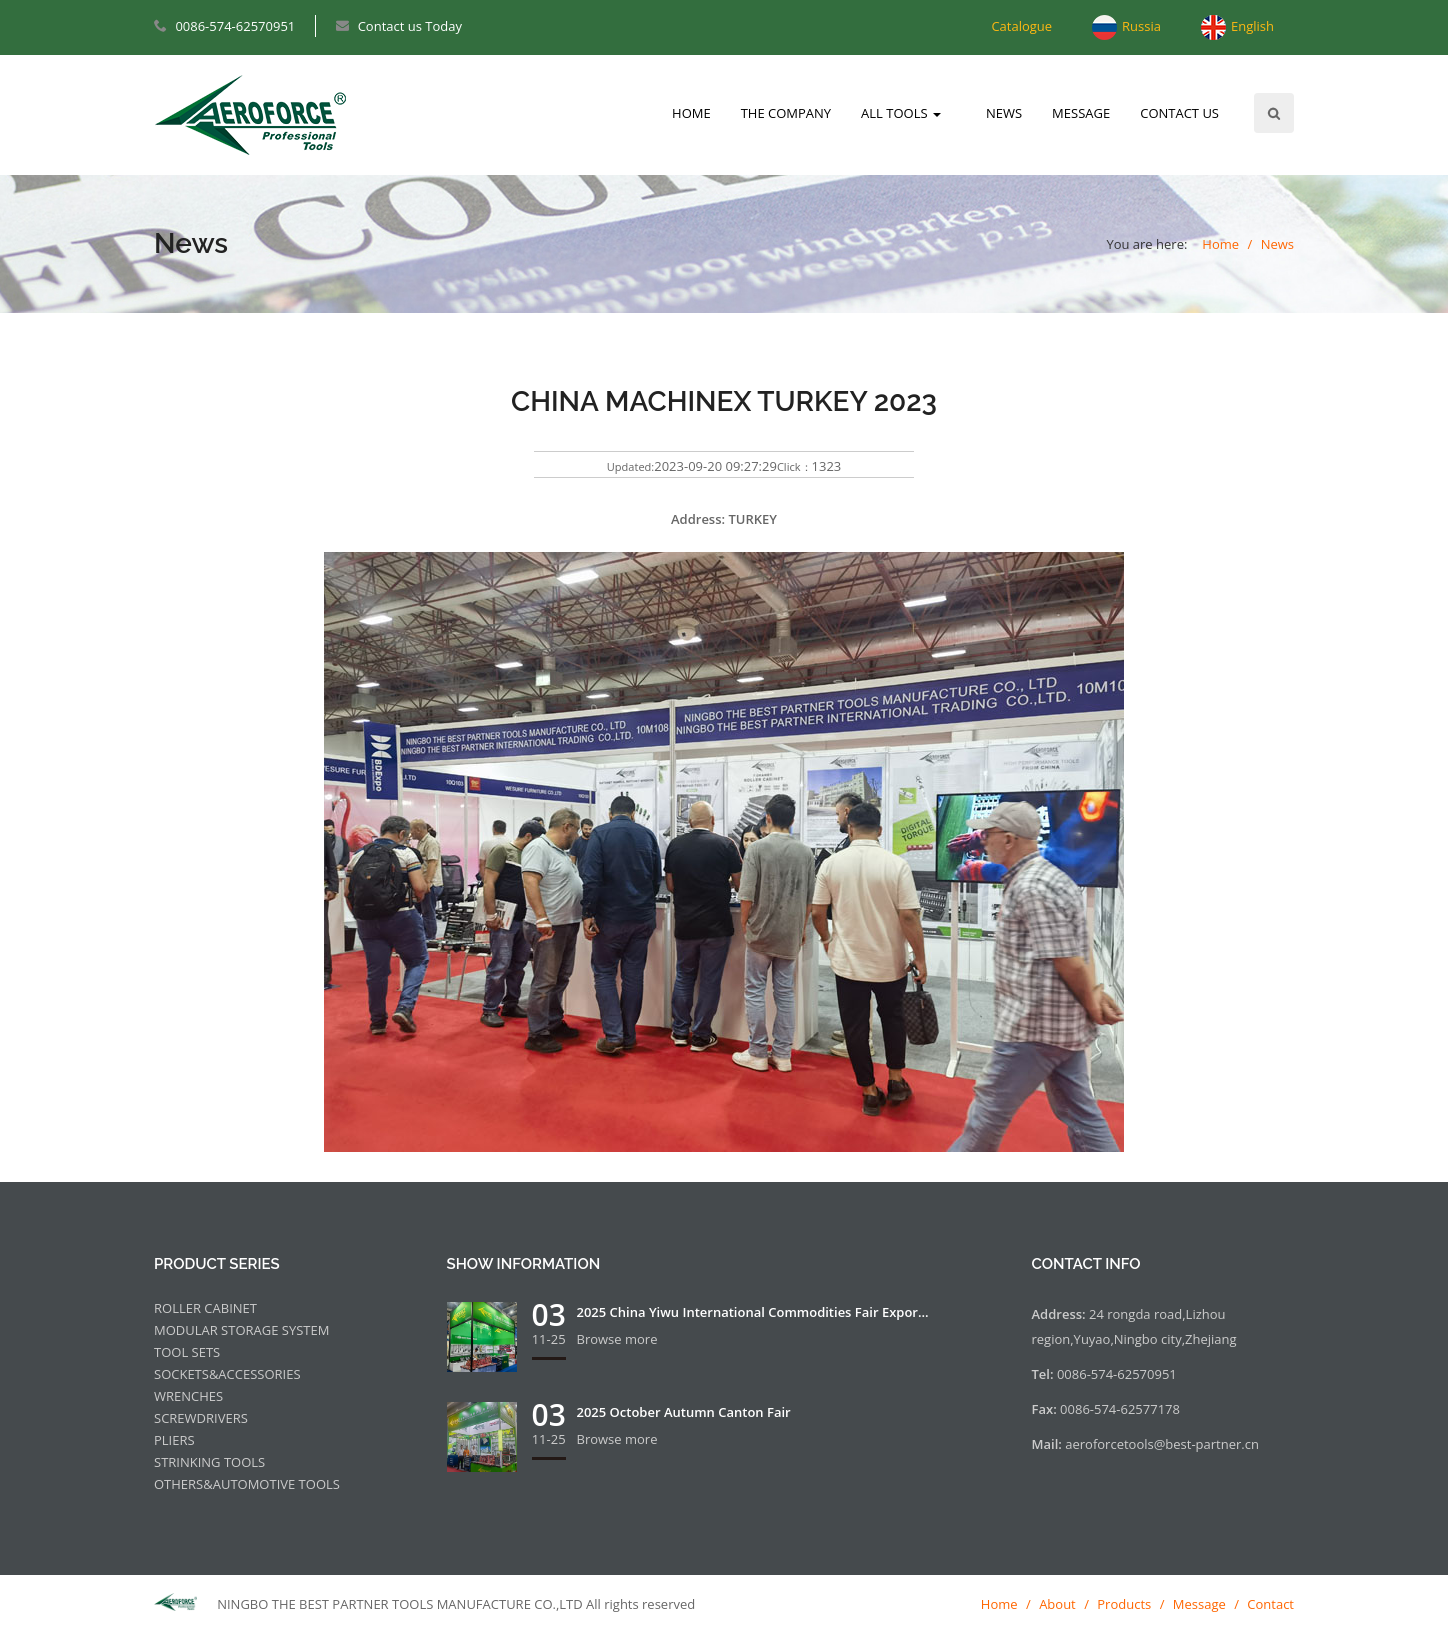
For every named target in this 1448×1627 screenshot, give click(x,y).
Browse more (617, 1339)
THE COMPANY (786, 113)
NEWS (1004, 113)
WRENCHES (188, 1396)
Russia (1141, 26)
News (1277, 244)
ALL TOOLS (901, 113)
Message (1199, 1604)
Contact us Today (410, 26)
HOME (691, 113)
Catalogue (1021, 26)
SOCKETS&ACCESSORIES (227, 1374)
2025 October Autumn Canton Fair (684, 1412)
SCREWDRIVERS (201, 1418)
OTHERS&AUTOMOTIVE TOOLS (247, 1484)
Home (1220, 244)
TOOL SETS (187, 1352)
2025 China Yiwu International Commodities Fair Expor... (753, 1312)
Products (1124, 1604)
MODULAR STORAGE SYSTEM (241, 1330)
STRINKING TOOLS (209, 1462)
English (1252, 26)
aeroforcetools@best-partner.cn (1162, 1444)
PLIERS (174, 1440)
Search (1274, 113)
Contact (1270, 1604)
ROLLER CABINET (205, 1308)
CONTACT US (1179, 113)
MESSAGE (1081, 113)
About (1057, 1604)
